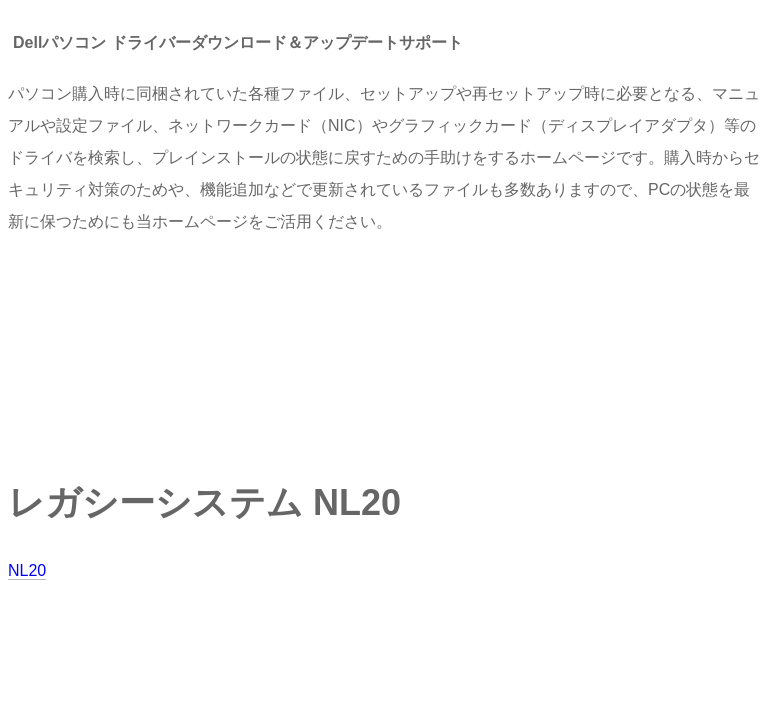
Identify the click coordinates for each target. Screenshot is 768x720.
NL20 (27, 570)
